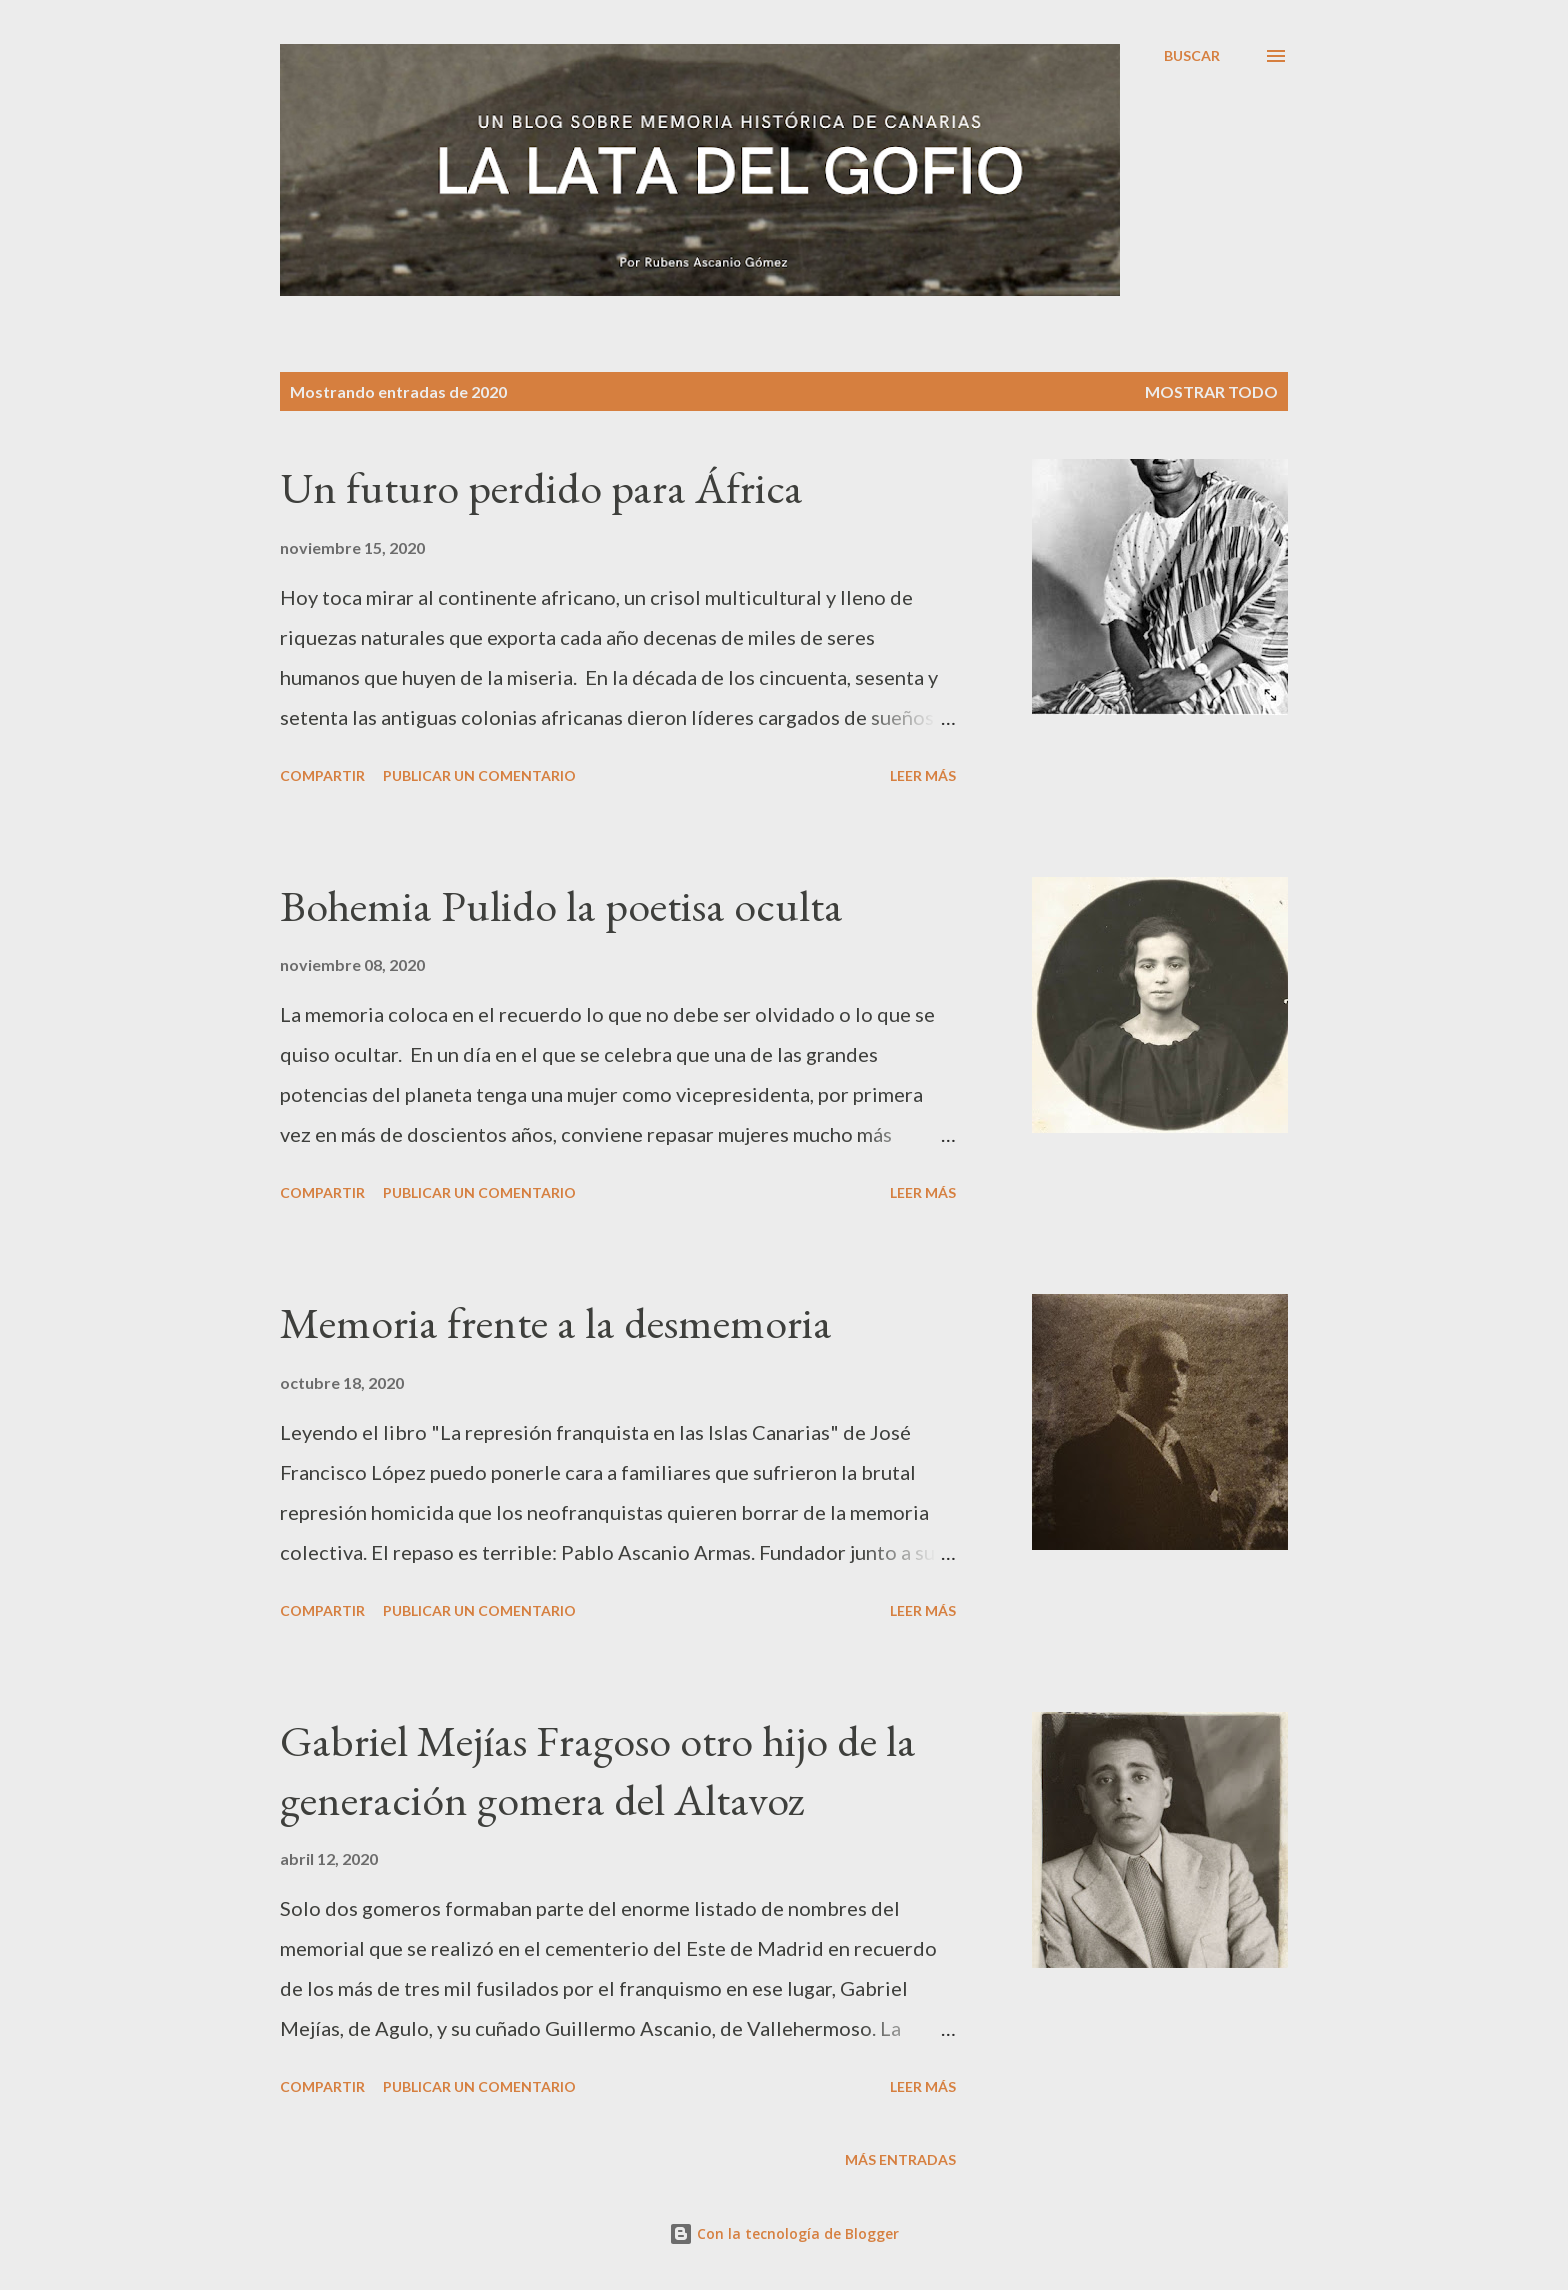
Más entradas (900, 2159)
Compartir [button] (322, 775)
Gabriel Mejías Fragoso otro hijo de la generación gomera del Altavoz (598, 1770)
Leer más (923, 775)
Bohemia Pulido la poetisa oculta (561, 905)
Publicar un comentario (479, 775)
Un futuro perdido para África (541, 487)
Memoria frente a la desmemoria (556, 1322)
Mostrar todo (1211, 391)
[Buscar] (1192, 56)
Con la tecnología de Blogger (784, 2233)
